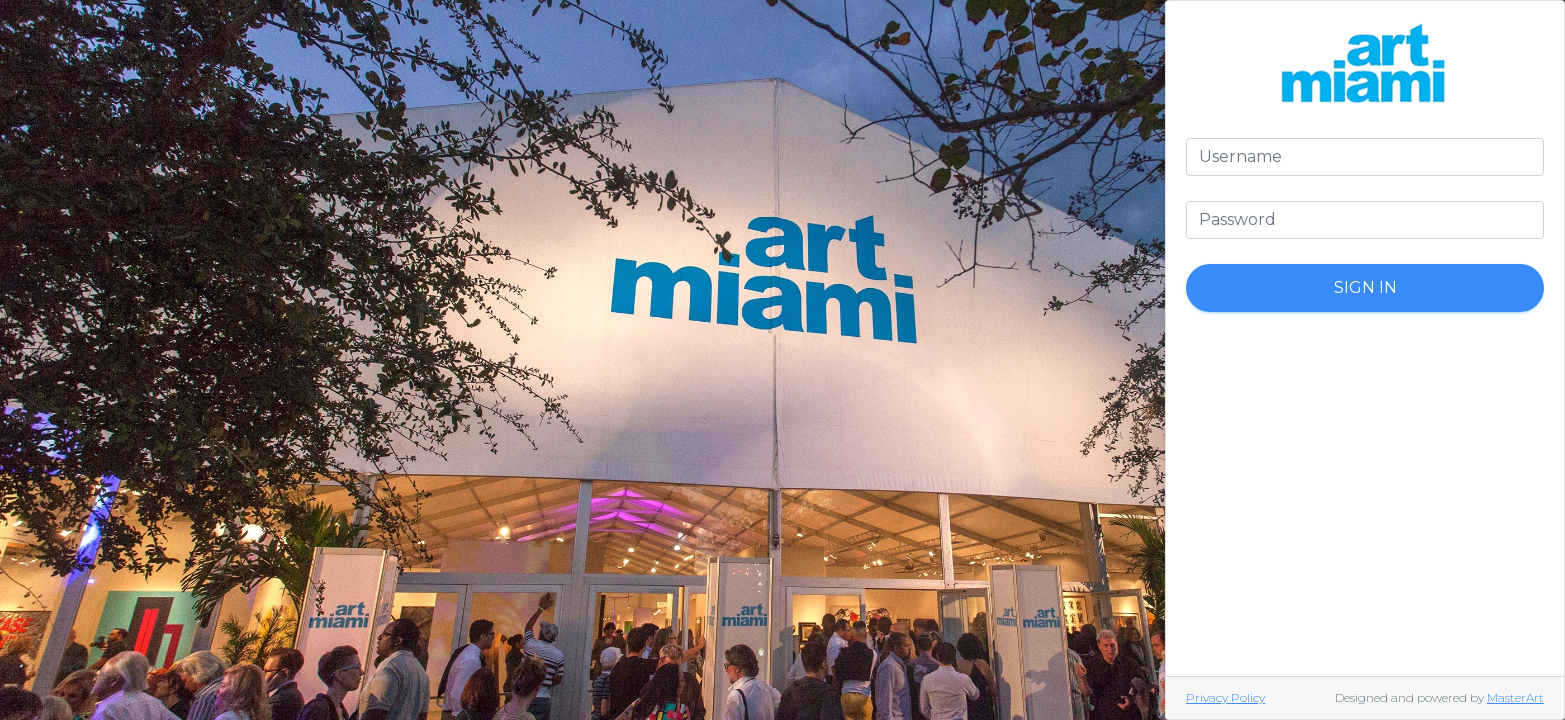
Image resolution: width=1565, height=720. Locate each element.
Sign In (1365, 287)
